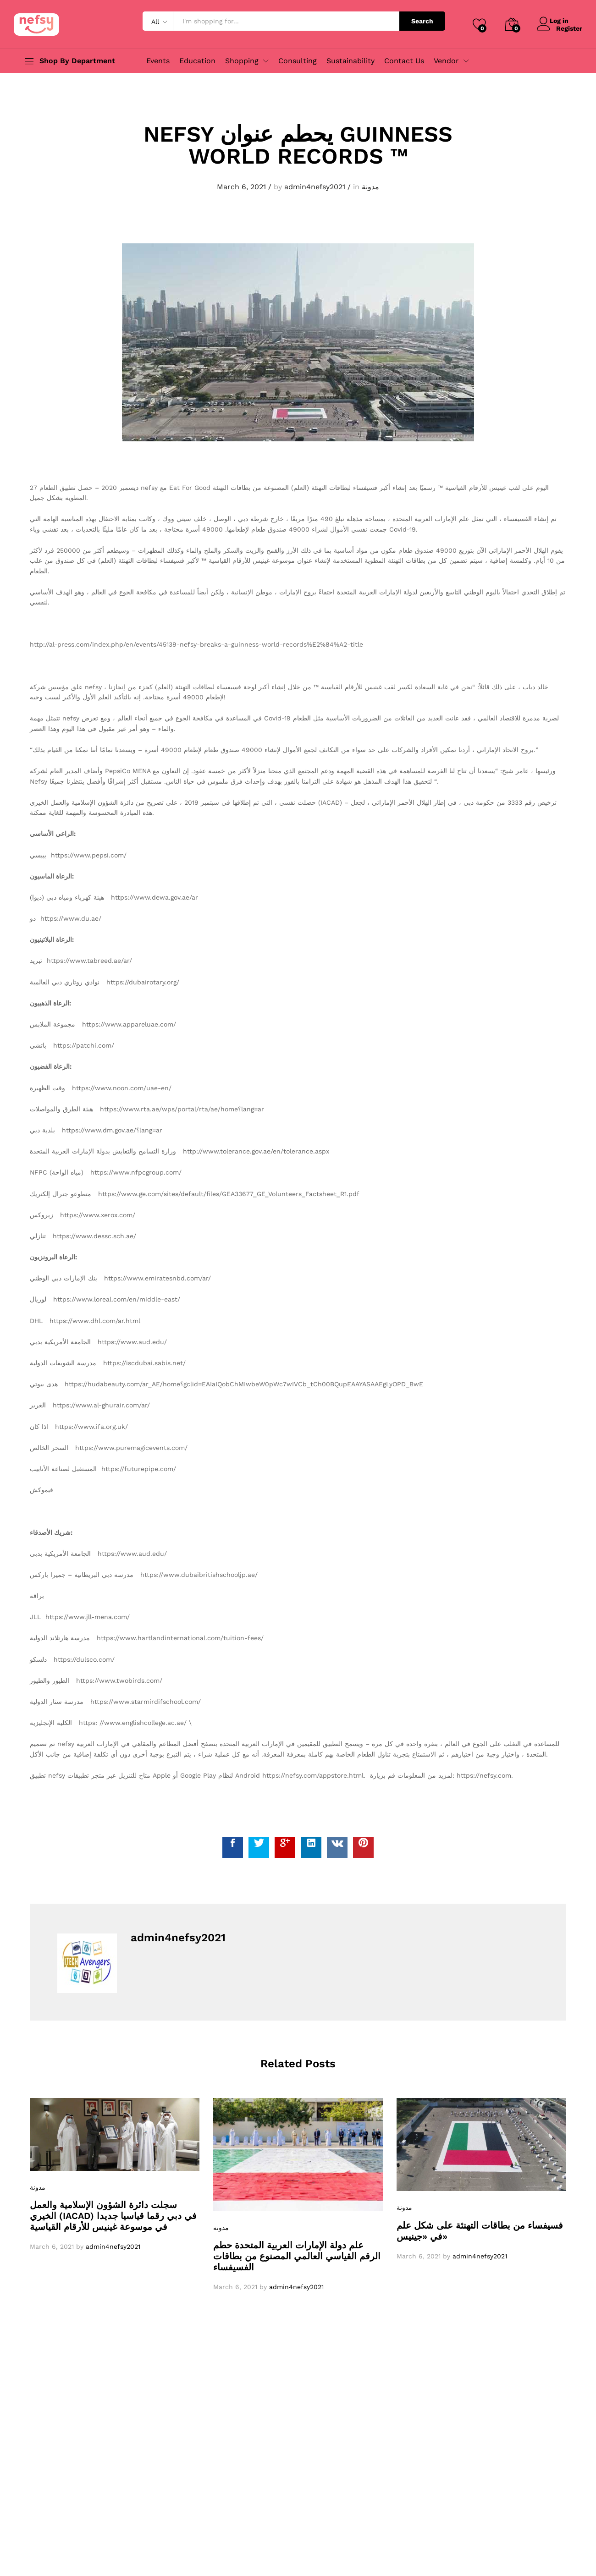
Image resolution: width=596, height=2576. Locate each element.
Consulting (297, 61)
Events (158, 61)
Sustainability (350, 61)
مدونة (370, 186)
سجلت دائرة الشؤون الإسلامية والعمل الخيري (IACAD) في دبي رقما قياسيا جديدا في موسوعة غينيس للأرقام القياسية (113, 2215)
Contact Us (404, 61)
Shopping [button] (242, 61)
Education (197, 61)
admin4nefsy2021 (314, 186)
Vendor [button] (446, 61)
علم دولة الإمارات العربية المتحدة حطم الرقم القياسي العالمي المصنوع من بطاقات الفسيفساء (297, 2256)
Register (569, 28)
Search (422, 21)
